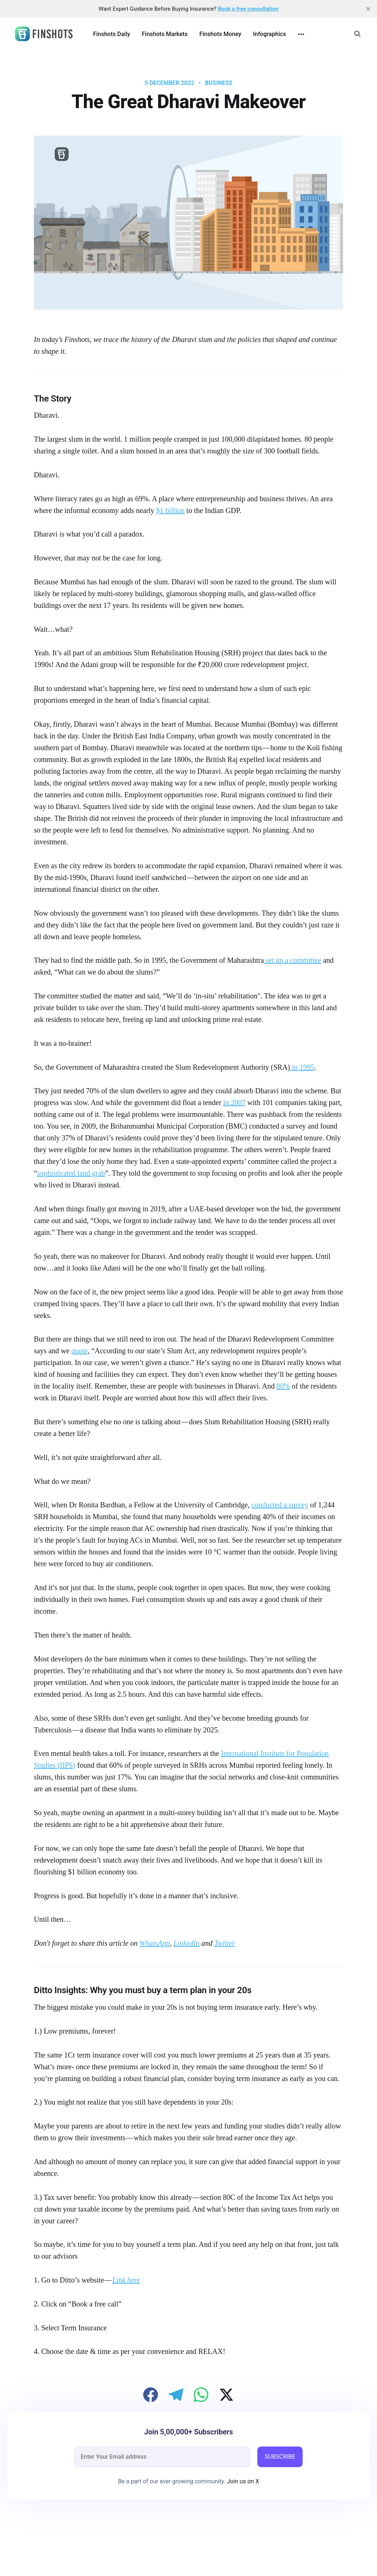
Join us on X (242, 2481)
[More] (301, 34)
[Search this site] (357, 34)
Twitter (224, 1943)
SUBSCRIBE (280, 2456)
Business (218, 83)
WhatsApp (155, 1943)
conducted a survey (279, 1505)
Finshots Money (220, 34)
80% (283, 1386)
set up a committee (292, 960)
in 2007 (234, 1102)
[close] (368, 9)
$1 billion (170, 510)
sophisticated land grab (71, 1173)
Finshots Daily (111, 34)
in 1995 (302, 1067)
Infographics (269, 34)
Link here (126, 2280)
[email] (162, 2457)
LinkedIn (186, 1943)
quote (79, 1351)
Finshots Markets (164, 34)
